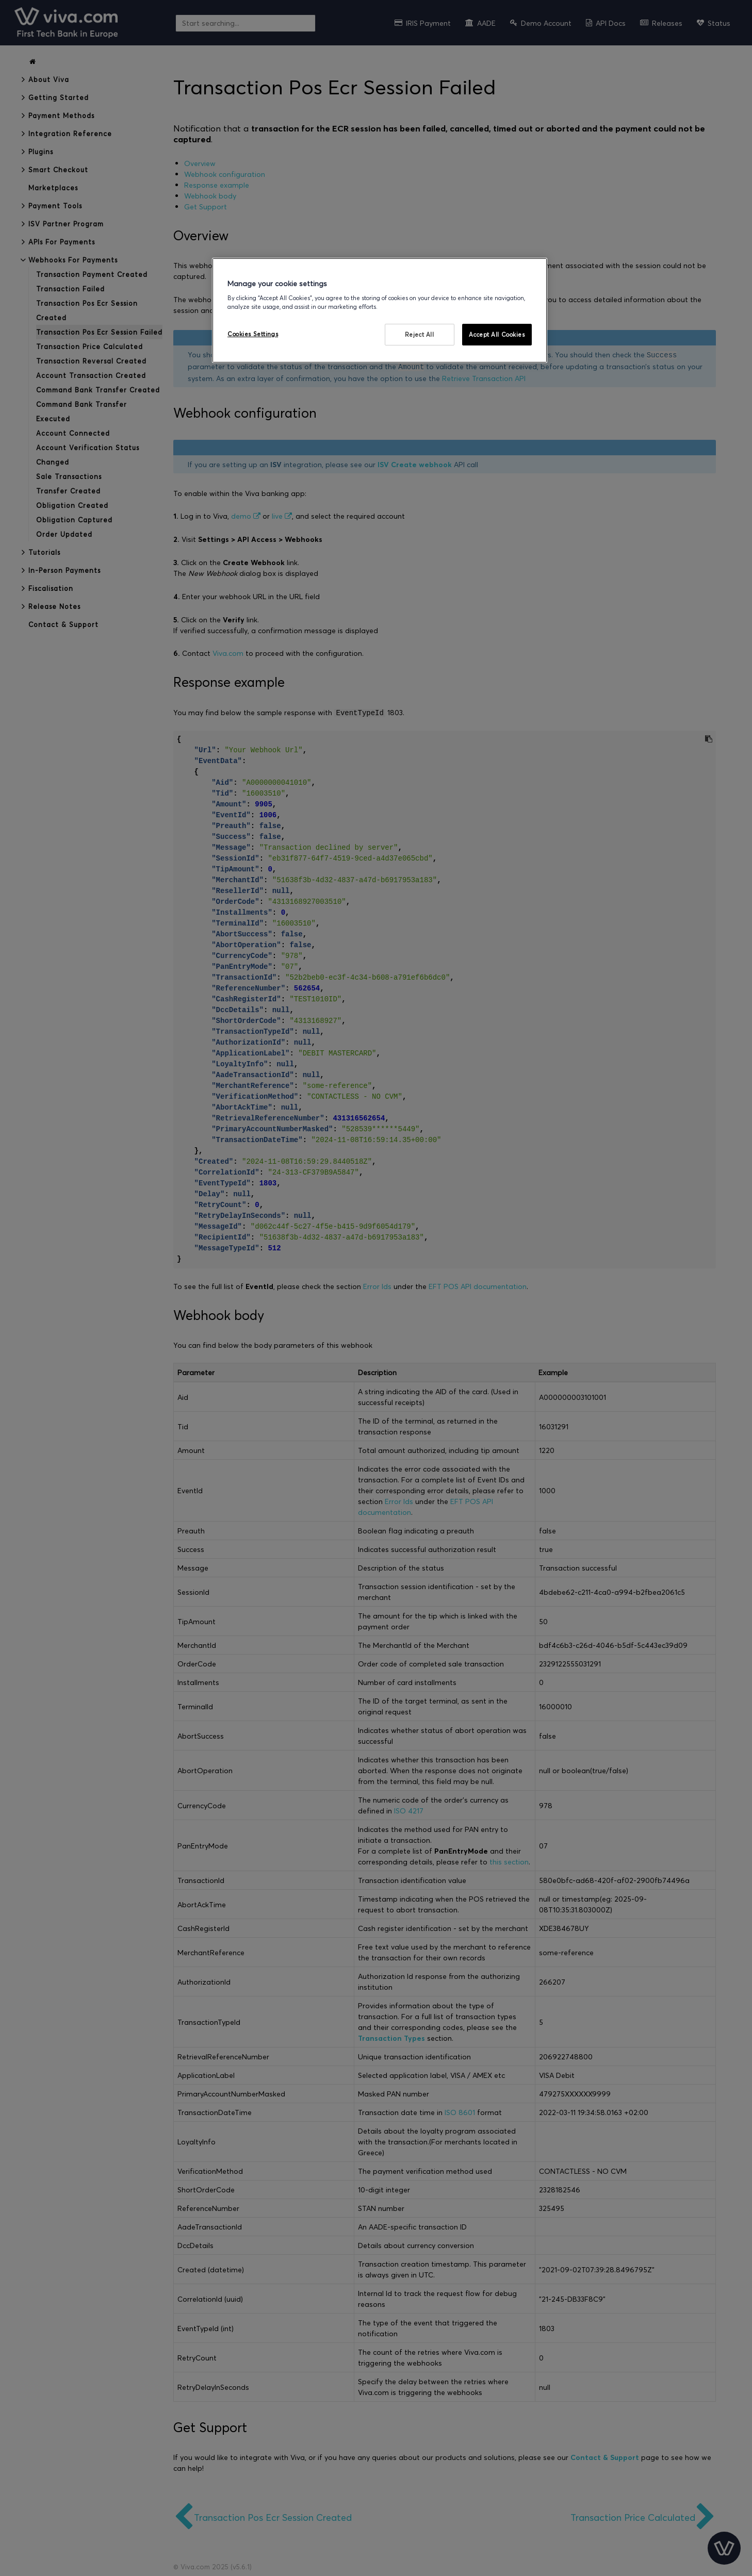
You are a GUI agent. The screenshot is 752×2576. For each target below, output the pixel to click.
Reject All (419, 334)
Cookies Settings (252, 334)
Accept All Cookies (497, 334)
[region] (379, 311)
